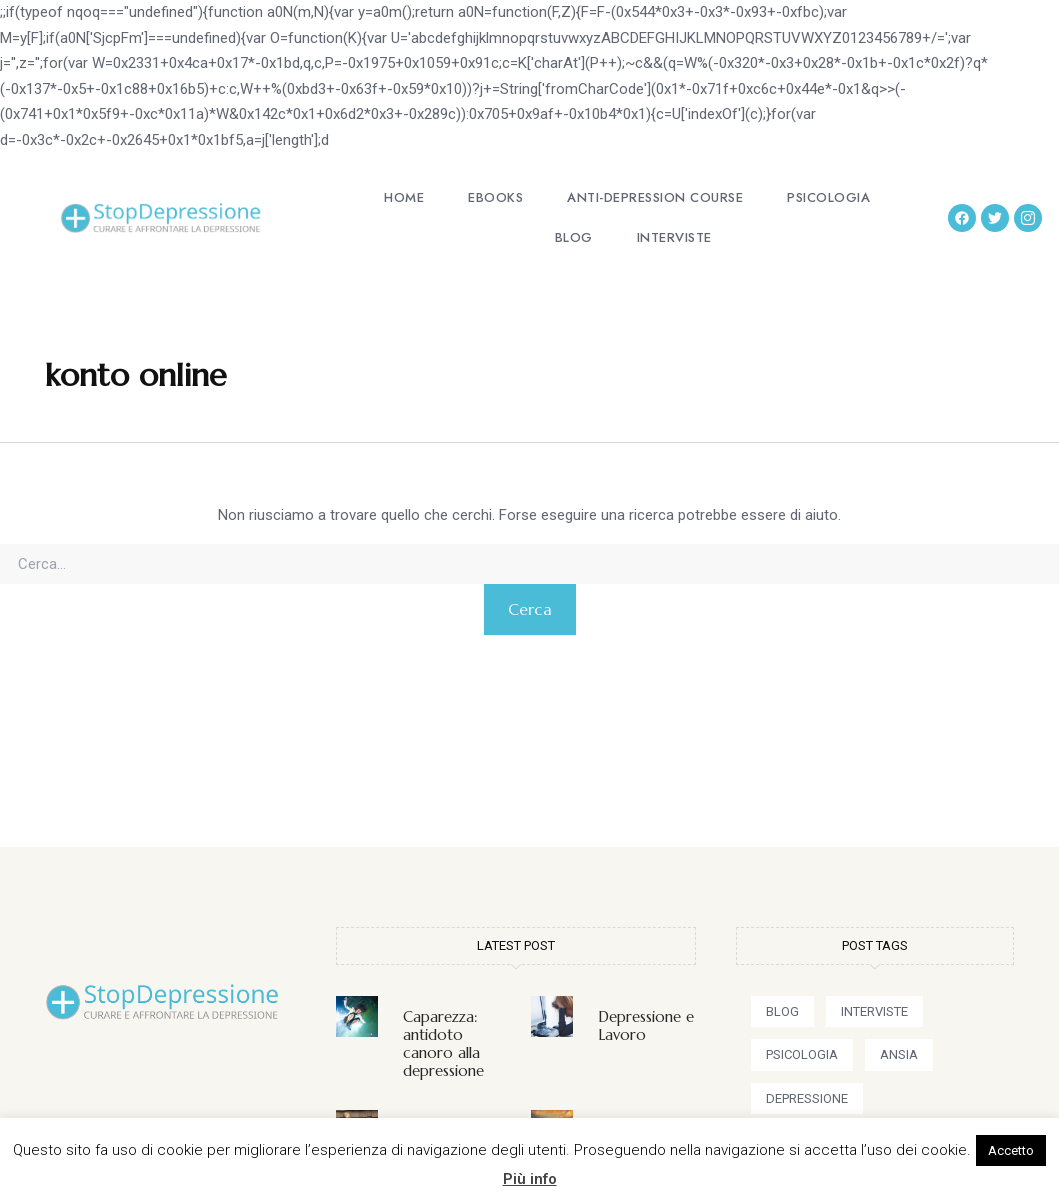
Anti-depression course (655, 197)
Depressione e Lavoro (646, 1025)
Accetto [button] (1011, 1150)
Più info (530, 1179)
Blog (574, 237)
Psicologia (828, 197)
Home (404, 197)
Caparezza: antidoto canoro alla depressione (443, 1043)
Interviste (674, 237)
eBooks (495, 197)
